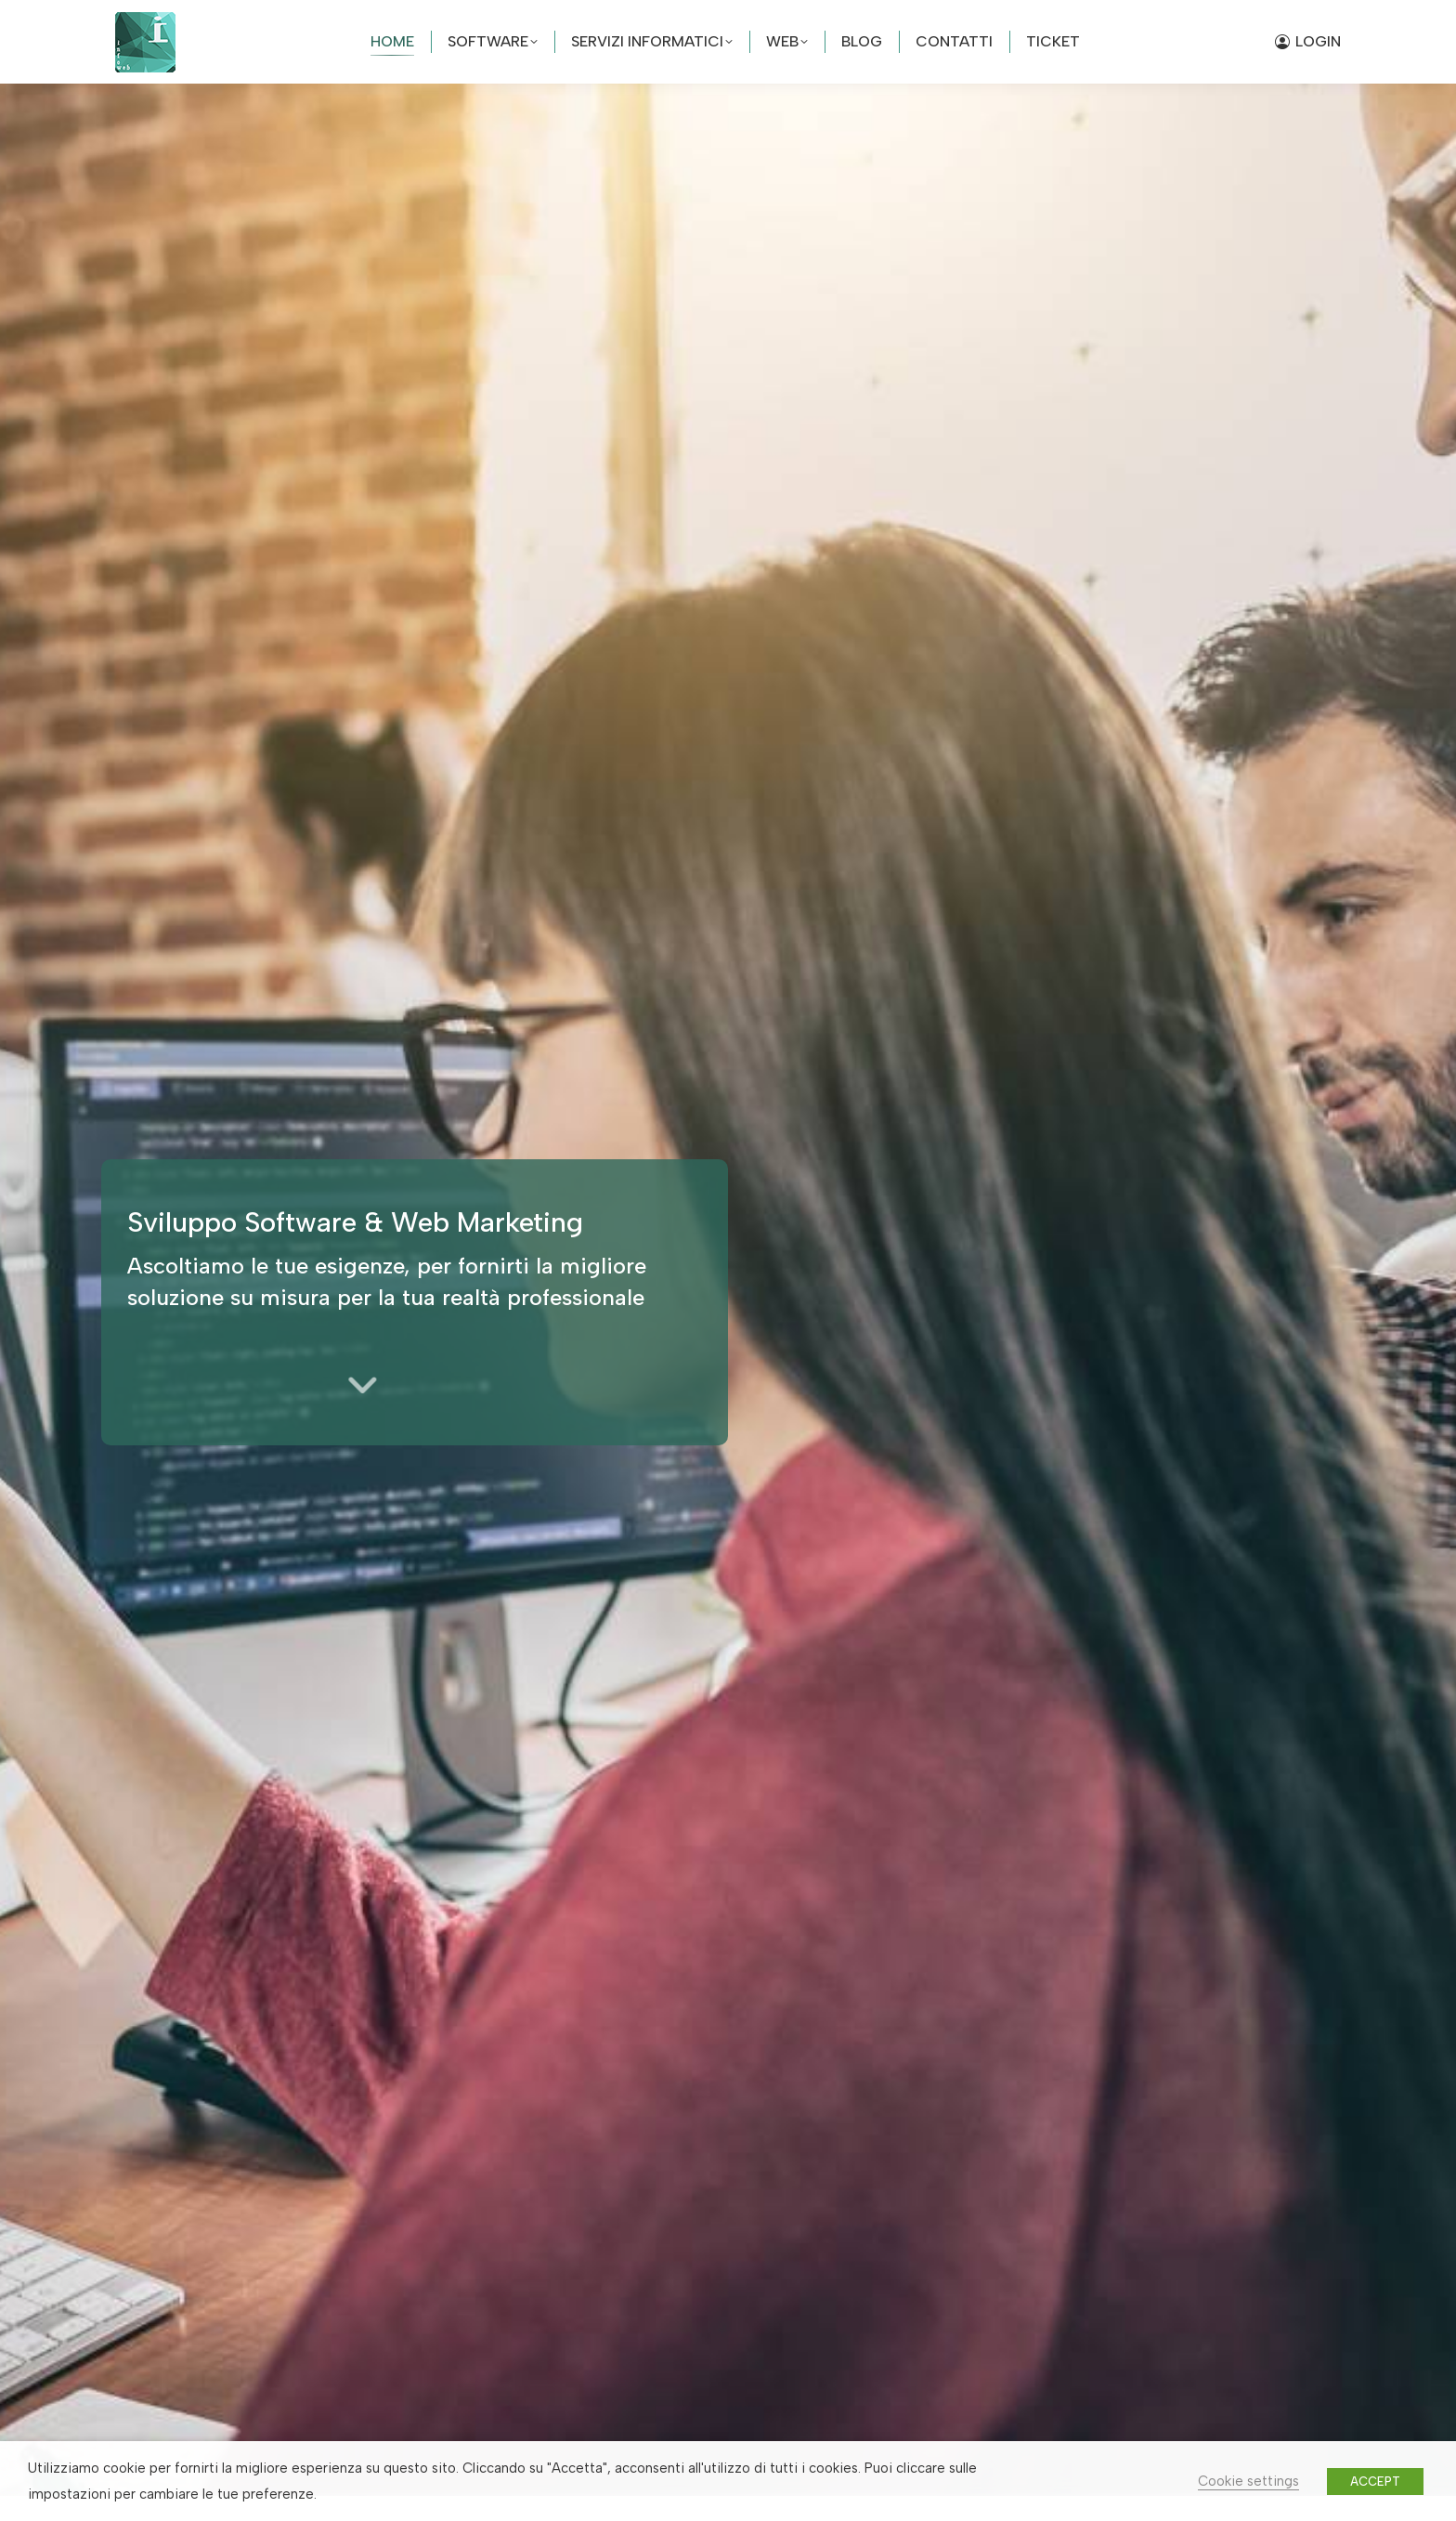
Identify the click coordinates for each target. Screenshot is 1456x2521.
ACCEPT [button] (1375, 2481)
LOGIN (1308, 41)
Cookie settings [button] (1248, 2481)
